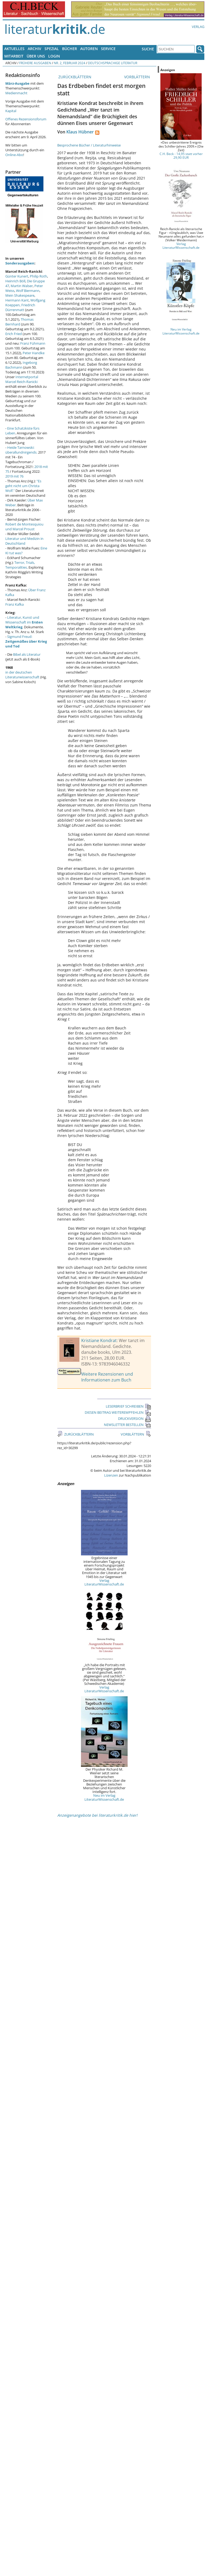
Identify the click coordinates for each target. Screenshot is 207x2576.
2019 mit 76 (14, 476)
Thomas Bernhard (19, 322)
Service (108, 48)
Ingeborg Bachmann (21, 365)
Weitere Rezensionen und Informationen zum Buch (107, 1377)
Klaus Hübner (80, 132)
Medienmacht (16, 93)
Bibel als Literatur (26, 654)
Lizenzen (111, 1475)
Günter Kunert (16, 276)
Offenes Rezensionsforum (25, 119)
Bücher (69, 48)
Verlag (198, 26)
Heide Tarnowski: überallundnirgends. (21, 450)
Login (54, 56)
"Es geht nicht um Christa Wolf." (23, 486)
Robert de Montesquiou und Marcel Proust (24, 526)
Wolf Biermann (27, 290)
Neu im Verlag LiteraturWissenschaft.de (104, 1797)
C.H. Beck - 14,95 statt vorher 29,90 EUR (181, 156)
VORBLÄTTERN (137, 76)
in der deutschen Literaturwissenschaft (22, 674)
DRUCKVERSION (134, 1418)
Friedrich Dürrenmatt (20, 307)
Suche (148, 48)
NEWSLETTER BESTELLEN (127, 1424)
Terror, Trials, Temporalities (20, 565)
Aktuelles (14, 48)
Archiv (34, 48)
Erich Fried (13, 333)
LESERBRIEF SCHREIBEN (128, 1406)
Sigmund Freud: (26, 641)
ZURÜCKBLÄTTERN (74, 76)
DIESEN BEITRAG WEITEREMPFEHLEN (118, 1412)
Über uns (36, 56)
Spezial (51, 48)
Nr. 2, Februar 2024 (69, 63)
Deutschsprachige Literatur (112, 63)
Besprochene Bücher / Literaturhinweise (89, 145)
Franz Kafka (14, 604)
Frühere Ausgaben (35, 63)
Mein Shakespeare (19, 295)
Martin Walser (22, 285)
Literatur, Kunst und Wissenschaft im (24, 622)
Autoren (89, 48)
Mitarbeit (13, 56)
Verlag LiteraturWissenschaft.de (104, 1582)
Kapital (10, 110)
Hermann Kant (17, 300)
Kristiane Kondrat (99, 1340)
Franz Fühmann (32, 343)
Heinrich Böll (15, 281)
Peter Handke (33, 352)
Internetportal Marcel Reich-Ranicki (21, 379)
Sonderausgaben (19, 263)
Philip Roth (38, 276)
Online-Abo (14, 154)
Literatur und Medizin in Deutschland (24, 541)
